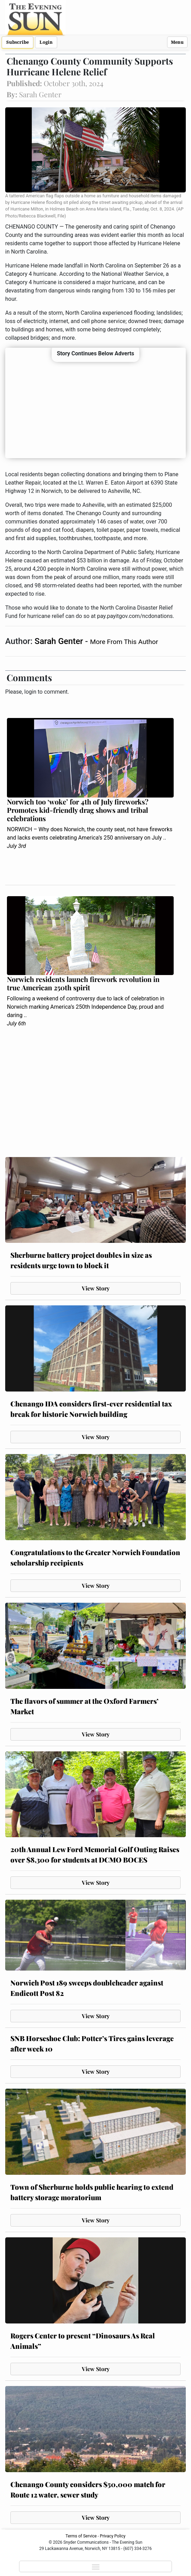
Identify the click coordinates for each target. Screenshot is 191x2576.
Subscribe (17, 42)
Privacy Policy (112, 2536)
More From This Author (124, 642)
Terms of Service (81, 2536)
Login (46, 42)
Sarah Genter (60, 641)
